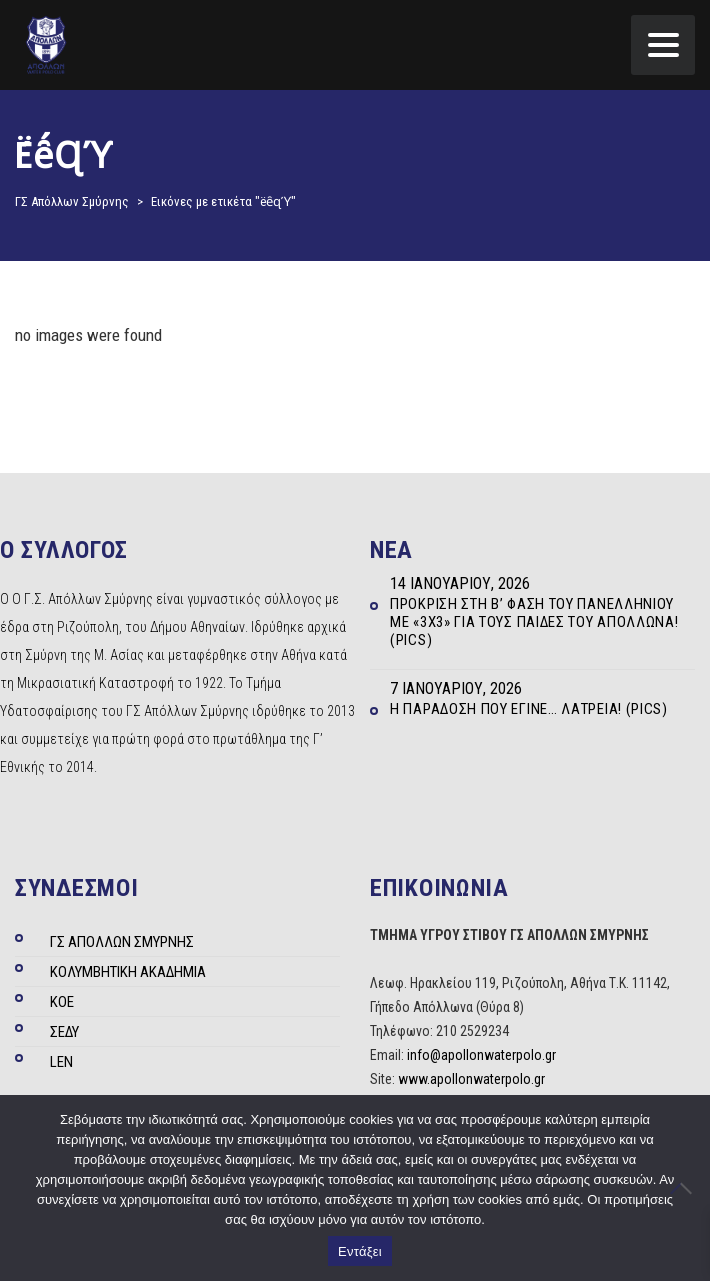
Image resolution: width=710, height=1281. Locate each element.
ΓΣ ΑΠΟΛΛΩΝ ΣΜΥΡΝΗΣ (122, 942)
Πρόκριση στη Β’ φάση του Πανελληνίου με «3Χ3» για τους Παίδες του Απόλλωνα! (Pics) (534, 622)
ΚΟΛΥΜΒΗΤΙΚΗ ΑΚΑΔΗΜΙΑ (128, 972)
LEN (61, 1062)
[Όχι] (685, 1188)
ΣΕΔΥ (64, 1032)
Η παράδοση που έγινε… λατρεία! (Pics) (529, 709)
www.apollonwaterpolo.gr (471, 1079)
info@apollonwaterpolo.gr (481, 1055)
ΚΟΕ (62, 1002)
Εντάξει (360, 1251)
